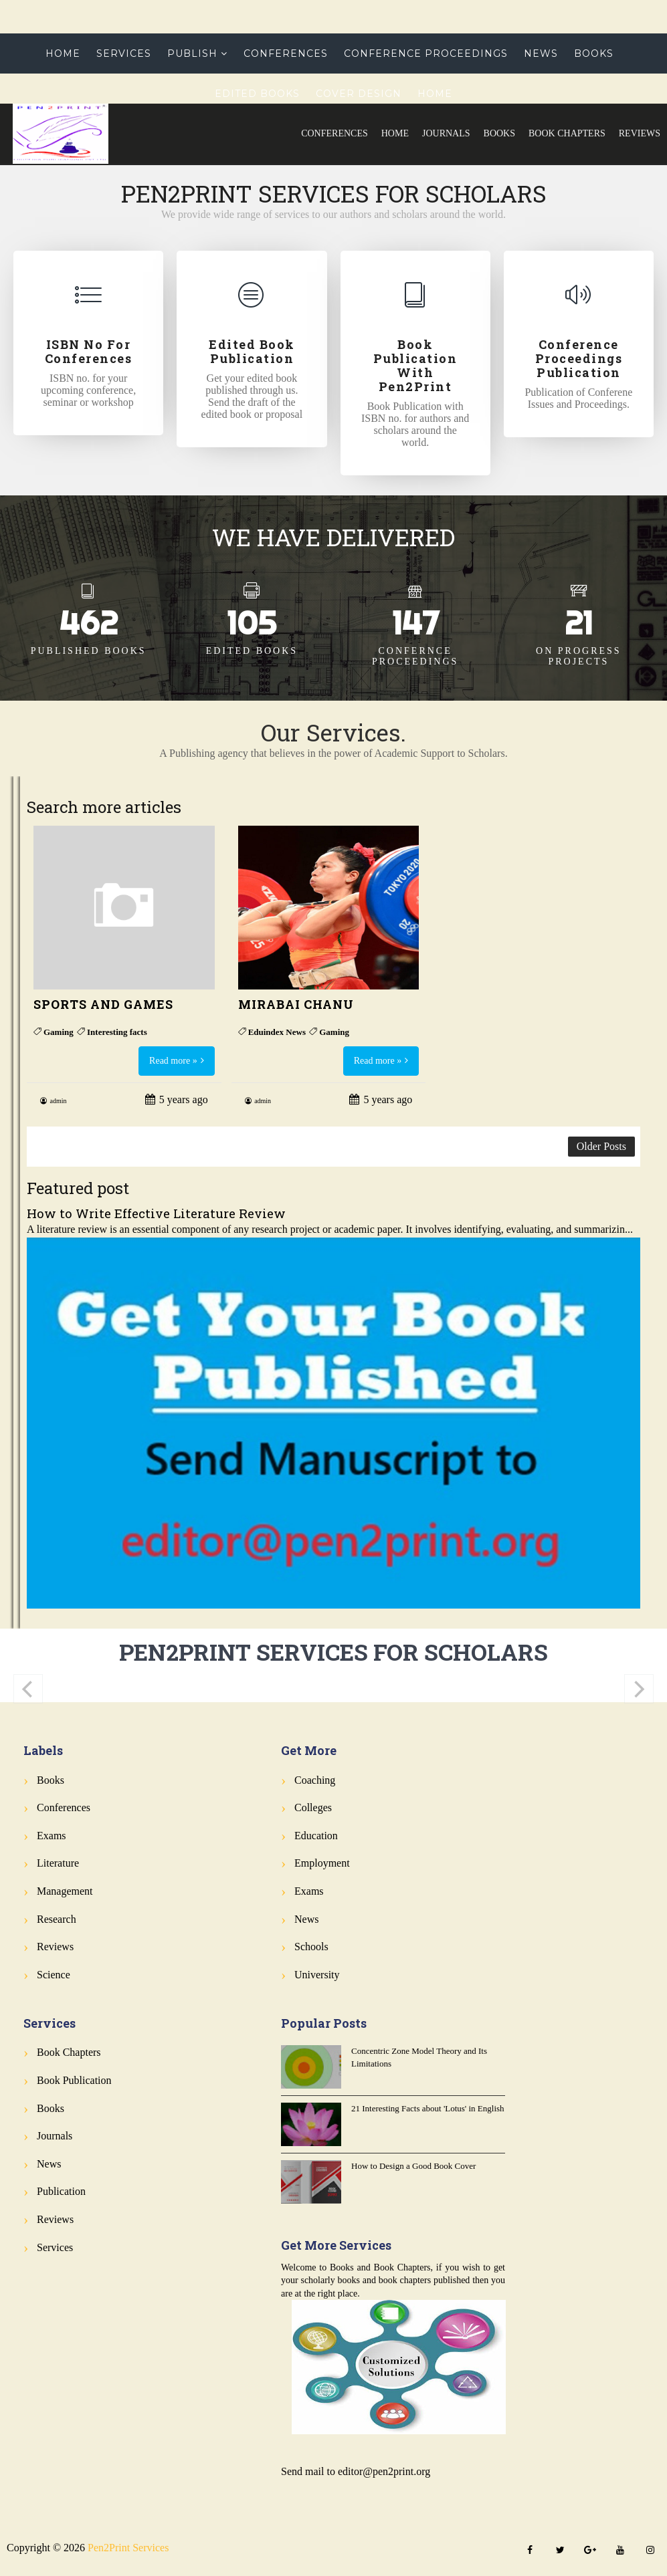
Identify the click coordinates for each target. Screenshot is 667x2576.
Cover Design (358, 94)
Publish (192, 53)
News (541, 53)
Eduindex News (277, 1032)
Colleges (313, 1807)
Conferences (334, 133)
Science (53, 1974)
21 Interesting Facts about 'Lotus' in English (427, 2108)
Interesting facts (117, 1032)
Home (395, 133)
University (317, 1974)
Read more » (173, 1061)
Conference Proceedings (426, 53)
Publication (61, 2191)
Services (123, 53)
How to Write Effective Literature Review (156, 1213)
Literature (58, 1863)
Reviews (639, 133)
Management (65, 1891)
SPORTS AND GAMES (103, 1004)
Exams (51, 1835)
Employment (322, 1863)
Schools (311, 1946)
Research (56, 1919)
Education (316, 1835)
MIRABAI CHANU (296, 1004)
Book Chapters (567, 133)
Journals (446, 133)
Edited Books (257, 94)
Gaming (58, 1032)
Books (499, 133)
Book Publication (74, 2080)
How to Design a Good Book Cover (413, 2166)
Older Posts (601, 1146)
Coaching (314, 1780)
